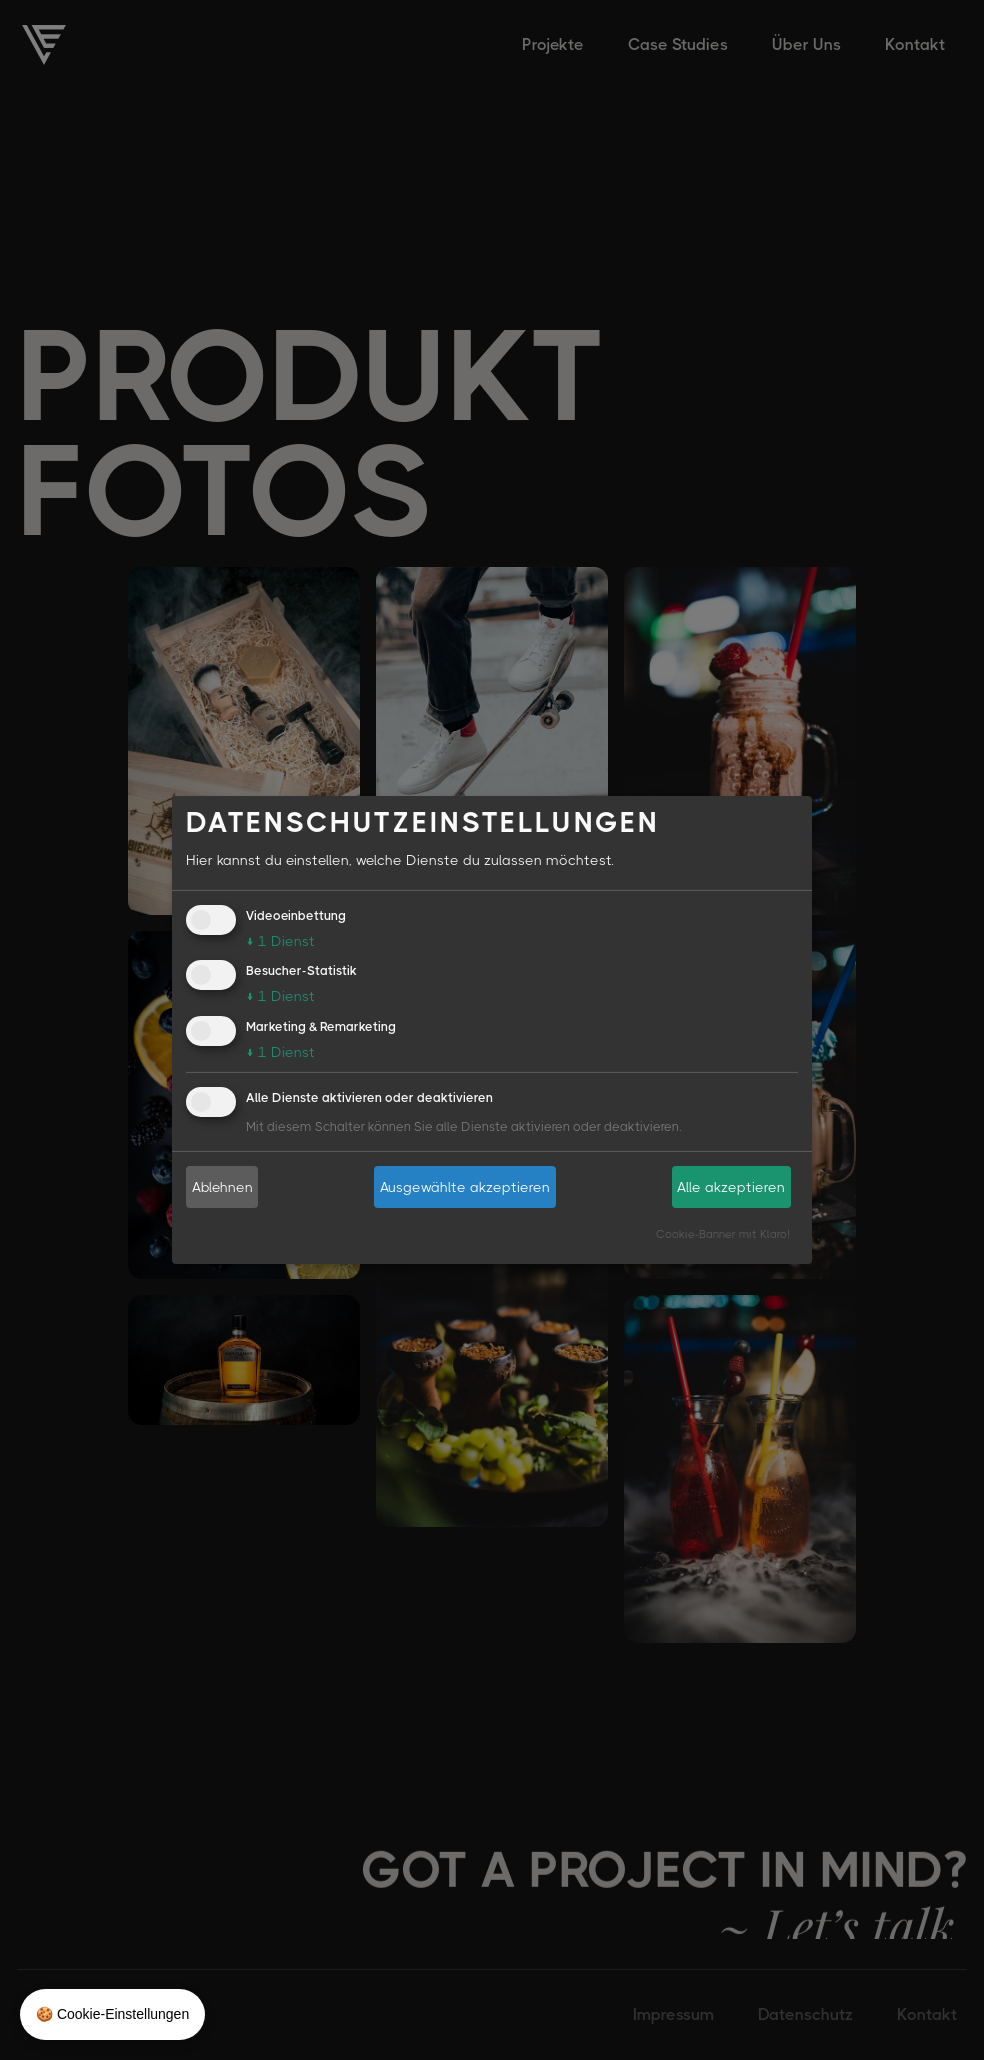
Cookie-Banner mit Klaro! (723, 1233)
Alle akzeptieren (731, 1186)
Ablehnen (222, 1186)
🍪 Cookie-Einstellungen (112, 2014)
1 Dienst (280, 940)
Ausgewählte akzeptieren (465, 1186)
